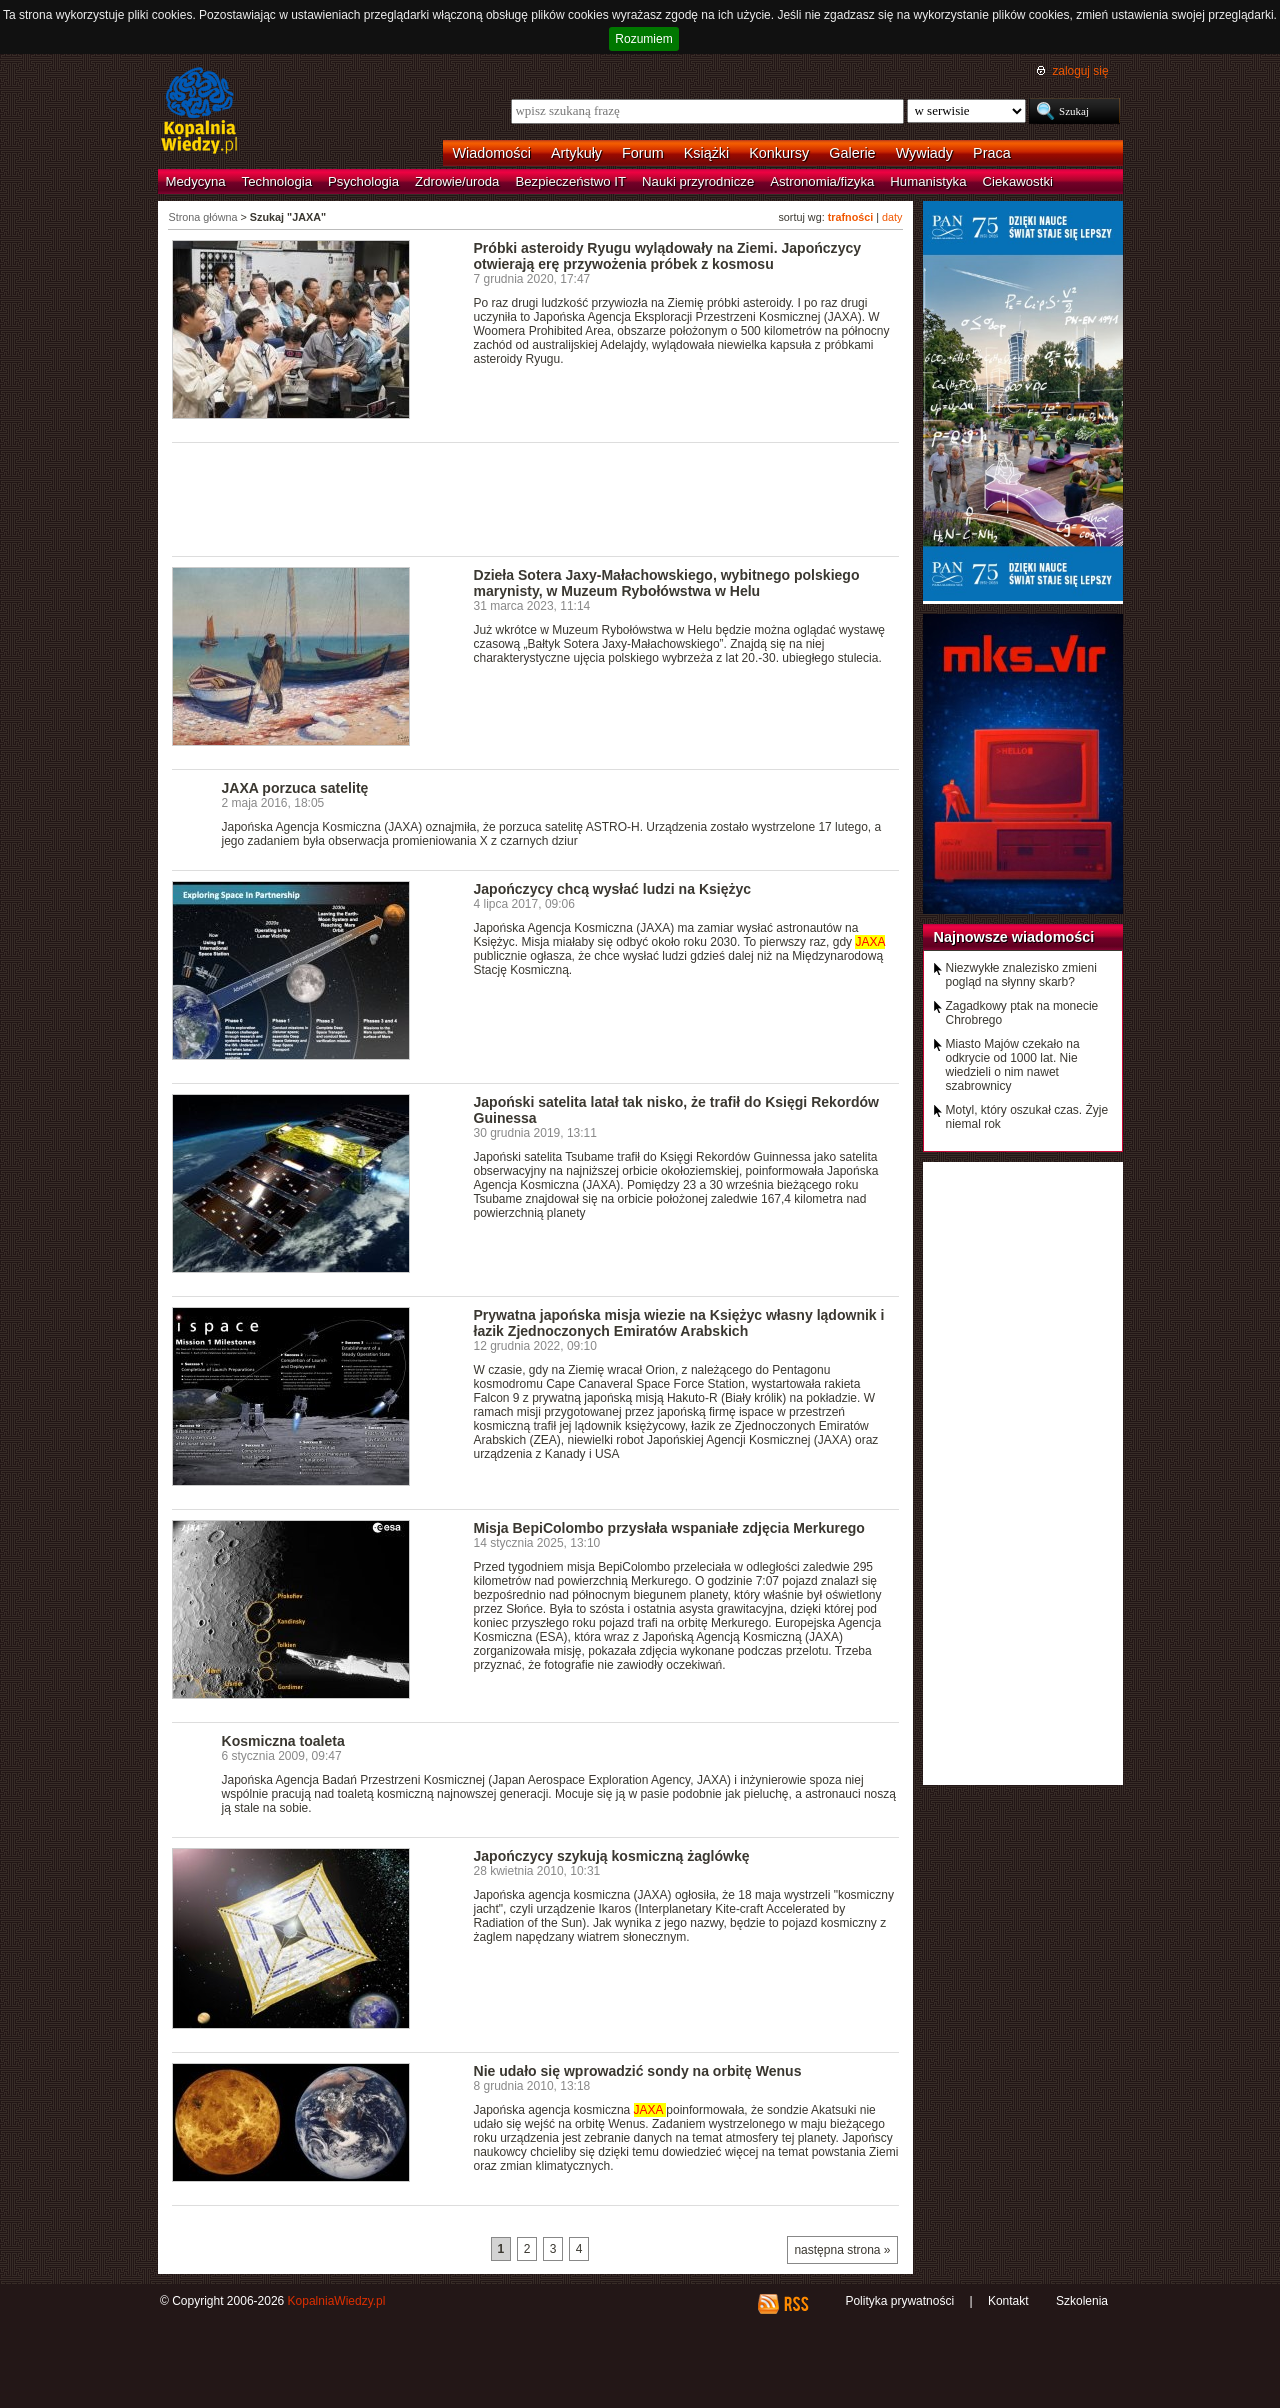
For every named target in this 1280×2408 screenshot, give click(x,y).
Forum (643, 153)
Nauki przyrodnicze (698, 181)
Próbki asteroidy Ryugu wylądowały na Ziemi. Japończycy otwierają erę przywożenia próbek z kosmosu (668, 256)
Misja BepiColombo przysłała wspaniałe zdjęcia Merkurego (669, 1528)
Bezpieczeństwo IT (570, 181)
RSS (795, 2304)
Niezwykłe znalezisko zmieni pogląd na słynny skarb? (1021, 975)
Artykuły (576, 153)
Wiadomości (492, 153)
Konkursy (779, 153)
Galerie (852, 153)
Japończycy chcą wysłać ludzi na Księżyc (613, 889)
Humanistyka (928, 181)
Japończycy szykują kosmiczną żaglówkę (612, 1856)
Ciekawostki (1018, 181)
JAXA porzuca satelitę (295, 788)
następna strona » (842, 2250)
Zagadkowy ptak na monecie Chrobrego (1022, 1013)
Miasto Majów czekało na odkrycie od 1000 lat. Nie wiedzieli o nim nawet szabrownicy (1013, 1065)
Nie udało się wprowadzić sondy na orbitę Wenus (638, 2071)
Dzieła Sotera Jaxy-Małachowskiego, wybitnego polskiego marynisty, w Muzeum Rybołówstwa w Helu (667, 583)
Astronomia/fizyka (822, 181)
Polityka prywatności (899, 2301)
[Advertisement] (536, 498)
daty (892, 217)
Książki (707, 153)
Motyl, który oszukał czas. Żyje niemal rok (1027, 1117)
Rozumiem (643, 39)
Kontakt (1008, 2301)
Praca (992, 153)
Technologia (277, 181)
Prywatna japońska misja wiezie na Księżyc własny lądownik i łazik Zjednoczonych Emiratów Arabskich (679, 1323)
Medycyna (196, 181)
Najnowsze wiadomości (1014, 937)
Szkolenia (1082, 2301)
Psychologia (363, 181)
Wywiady (924, 153)
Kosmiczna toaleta (283, 1741)
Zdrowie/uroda (457, 181)
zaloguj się (1080, 71)
